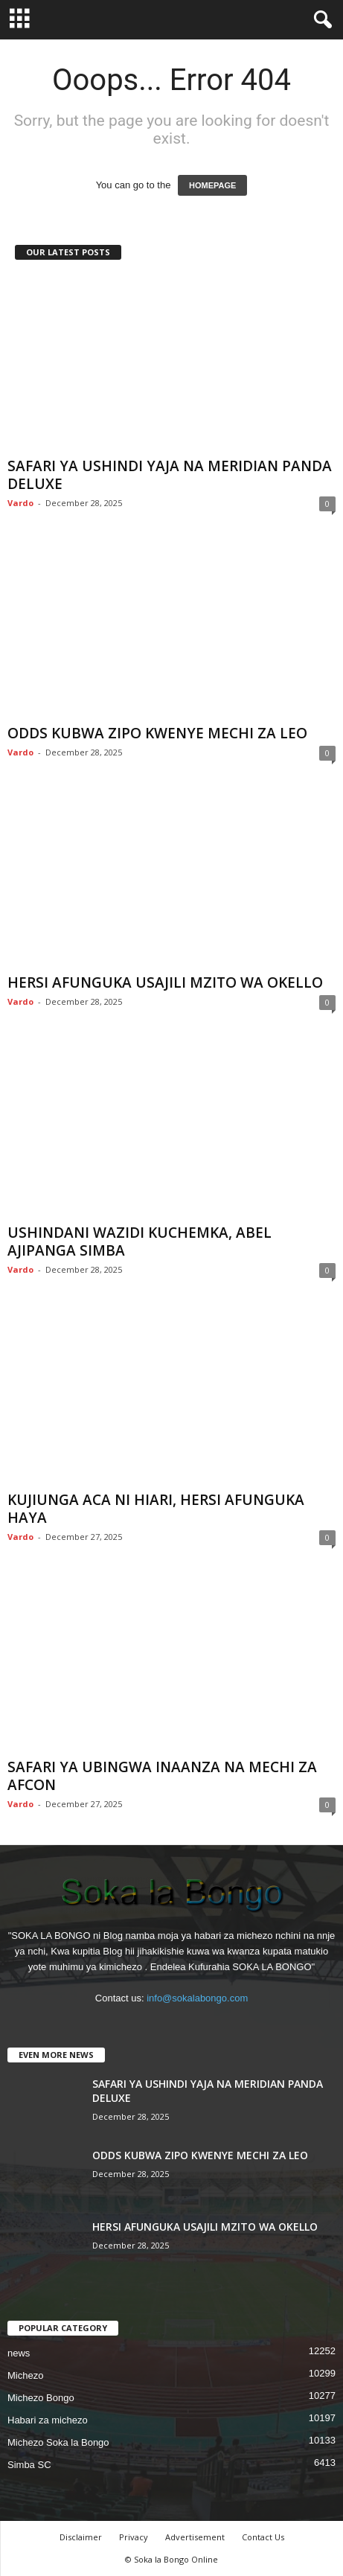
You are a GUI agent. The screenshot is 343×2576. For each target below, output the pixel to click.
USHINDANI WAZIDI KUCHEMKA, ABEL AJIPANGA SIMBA (139, 1241)
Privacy (133, 2537)
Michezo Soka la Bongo (58, 2442)
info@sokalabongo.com (197, 1998)
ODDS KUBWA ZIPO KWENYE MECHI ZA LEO (157, 733)
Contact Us (263, 2537)
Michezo (25, 2375)
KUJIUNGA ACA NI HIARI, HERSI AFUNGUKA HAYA (155, 1508)
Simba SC (29, 2464)
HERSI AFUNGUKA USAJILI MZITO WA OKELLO (165, 982)
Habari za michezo (47, 2420)
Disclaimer (81, 2537)
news (18, 2353)
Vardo (20, 502)
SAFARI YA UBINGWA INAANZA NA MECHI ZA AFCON (162, 1775)
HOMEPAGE (212, 185)
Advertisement (195, 2537)
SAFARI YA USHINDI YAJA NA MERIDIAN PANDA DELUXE (169, 474)
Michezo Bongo (40, 2397)
